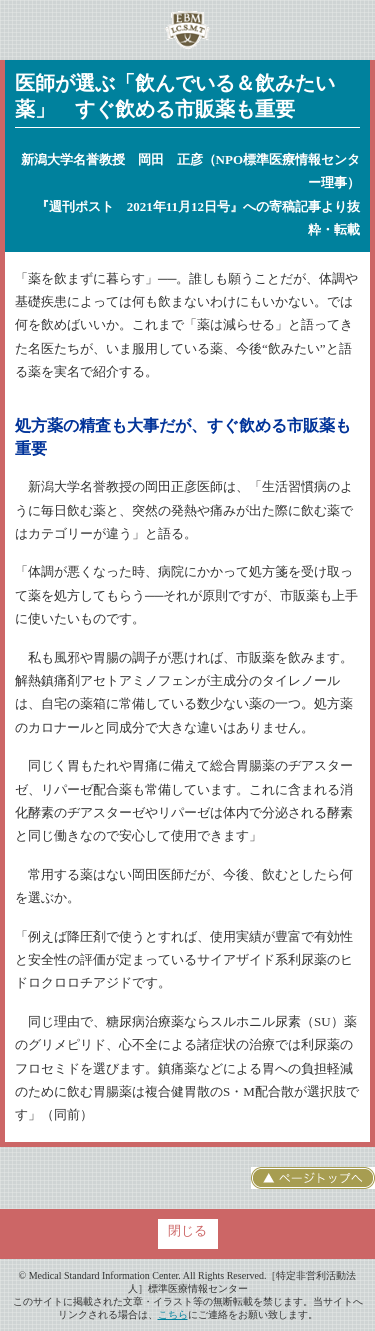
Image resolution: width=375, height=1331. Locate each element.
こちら (173, 1314)
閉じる (187, 1230)
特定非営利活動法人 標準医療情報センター (187, 30)
